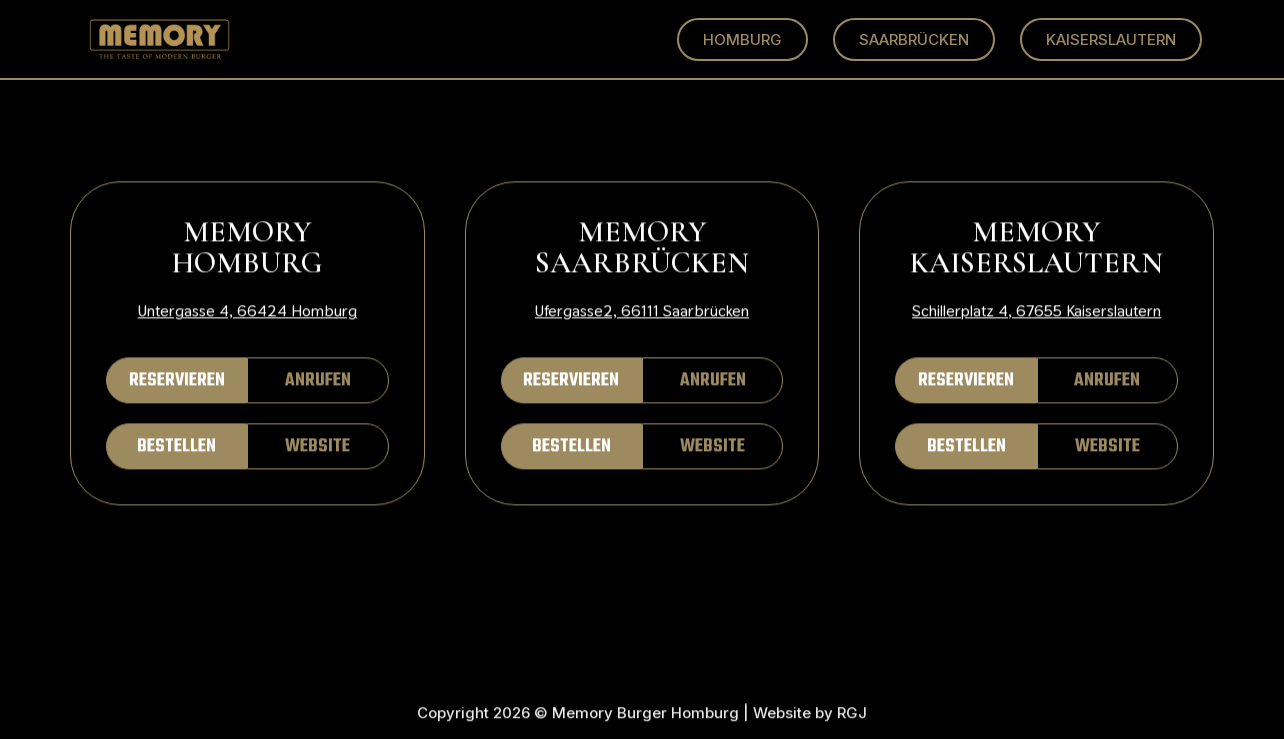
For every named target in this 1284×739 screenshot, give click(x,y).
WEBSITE (317, 447)
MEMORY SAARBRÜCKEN (642, 248)
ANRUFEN (318, 381)
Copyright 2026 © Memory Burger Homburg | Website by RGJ (642, 714)
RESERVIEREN (177, 381)
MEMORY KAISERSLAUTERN (1036, 248)
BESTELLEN (176, 447)
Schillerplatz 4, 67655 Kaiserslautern (1036, 311)
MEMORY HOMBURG (247, 248)
